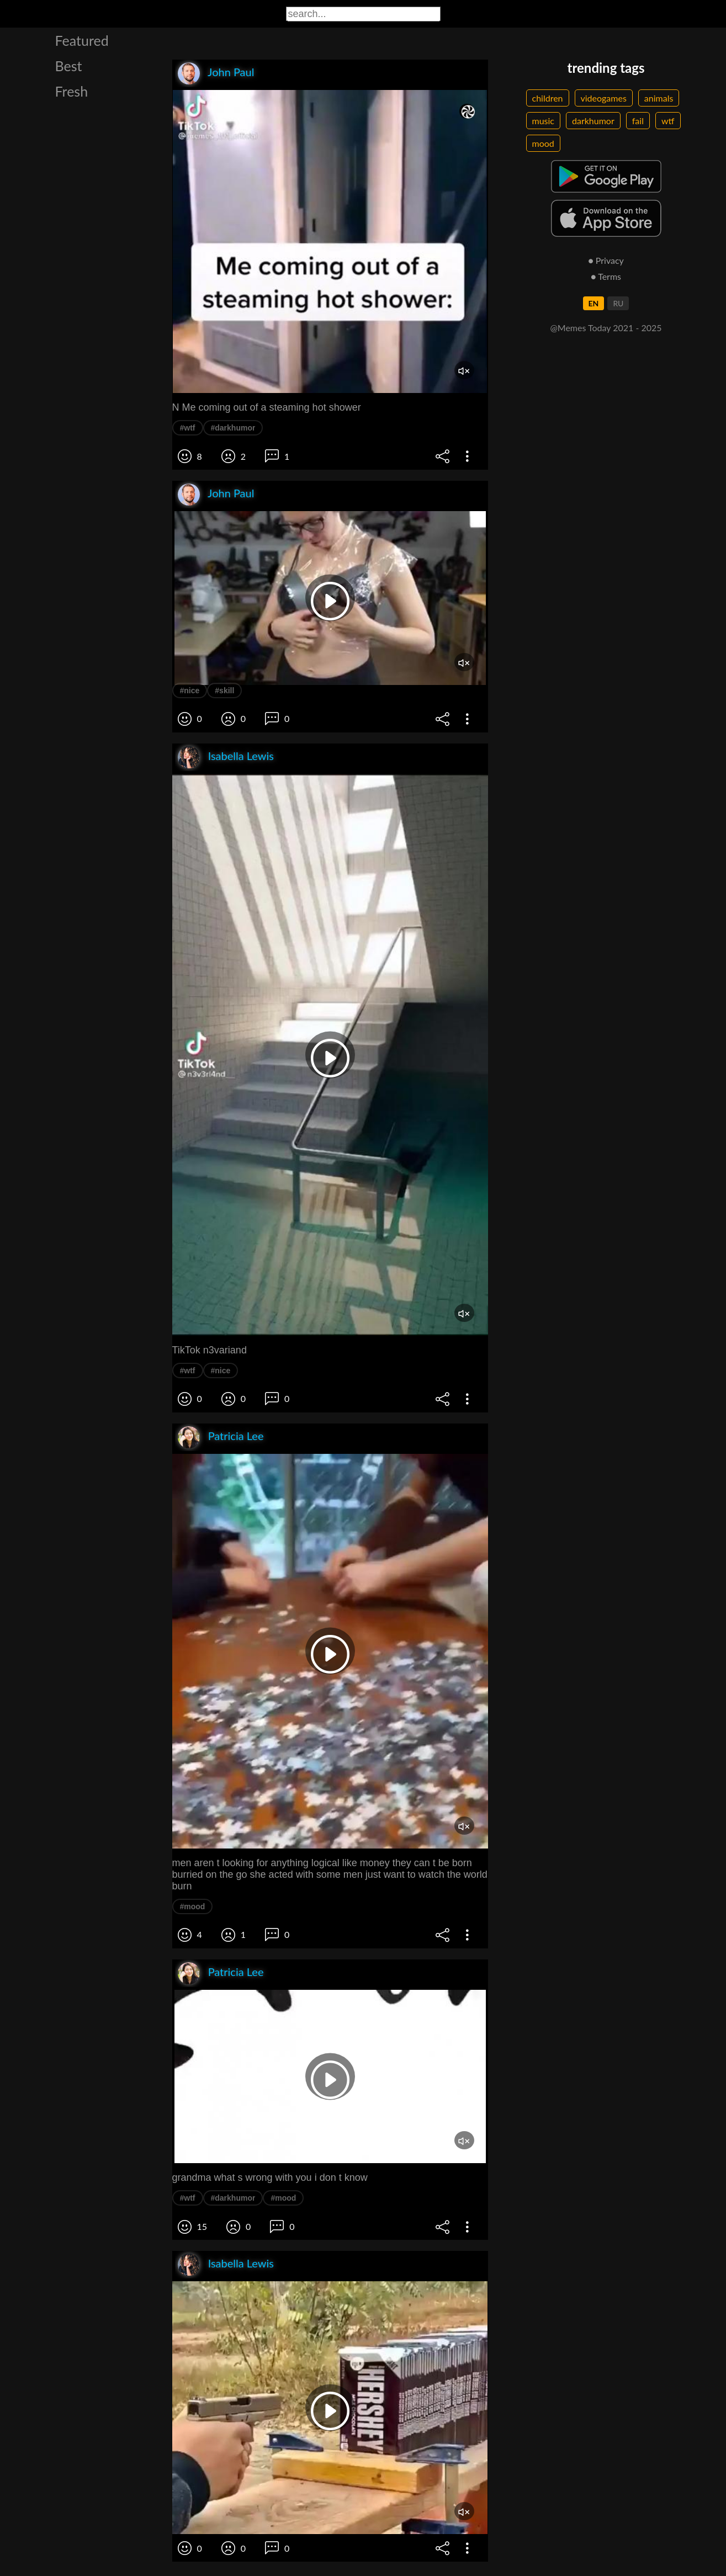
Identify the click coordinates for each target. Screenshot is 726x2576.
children (547, 98)
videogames (604, 98)
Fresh (71, 91)
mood (543, 143)
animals (659, 98)
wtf (668, 120)
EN (594, 303)
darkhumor (593, 120)
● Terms (606, 276)
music (543, 120)
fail (638, 120)
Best (68, 65)
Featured (82, 40)
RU (618, 303)
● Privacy (606, 260)
